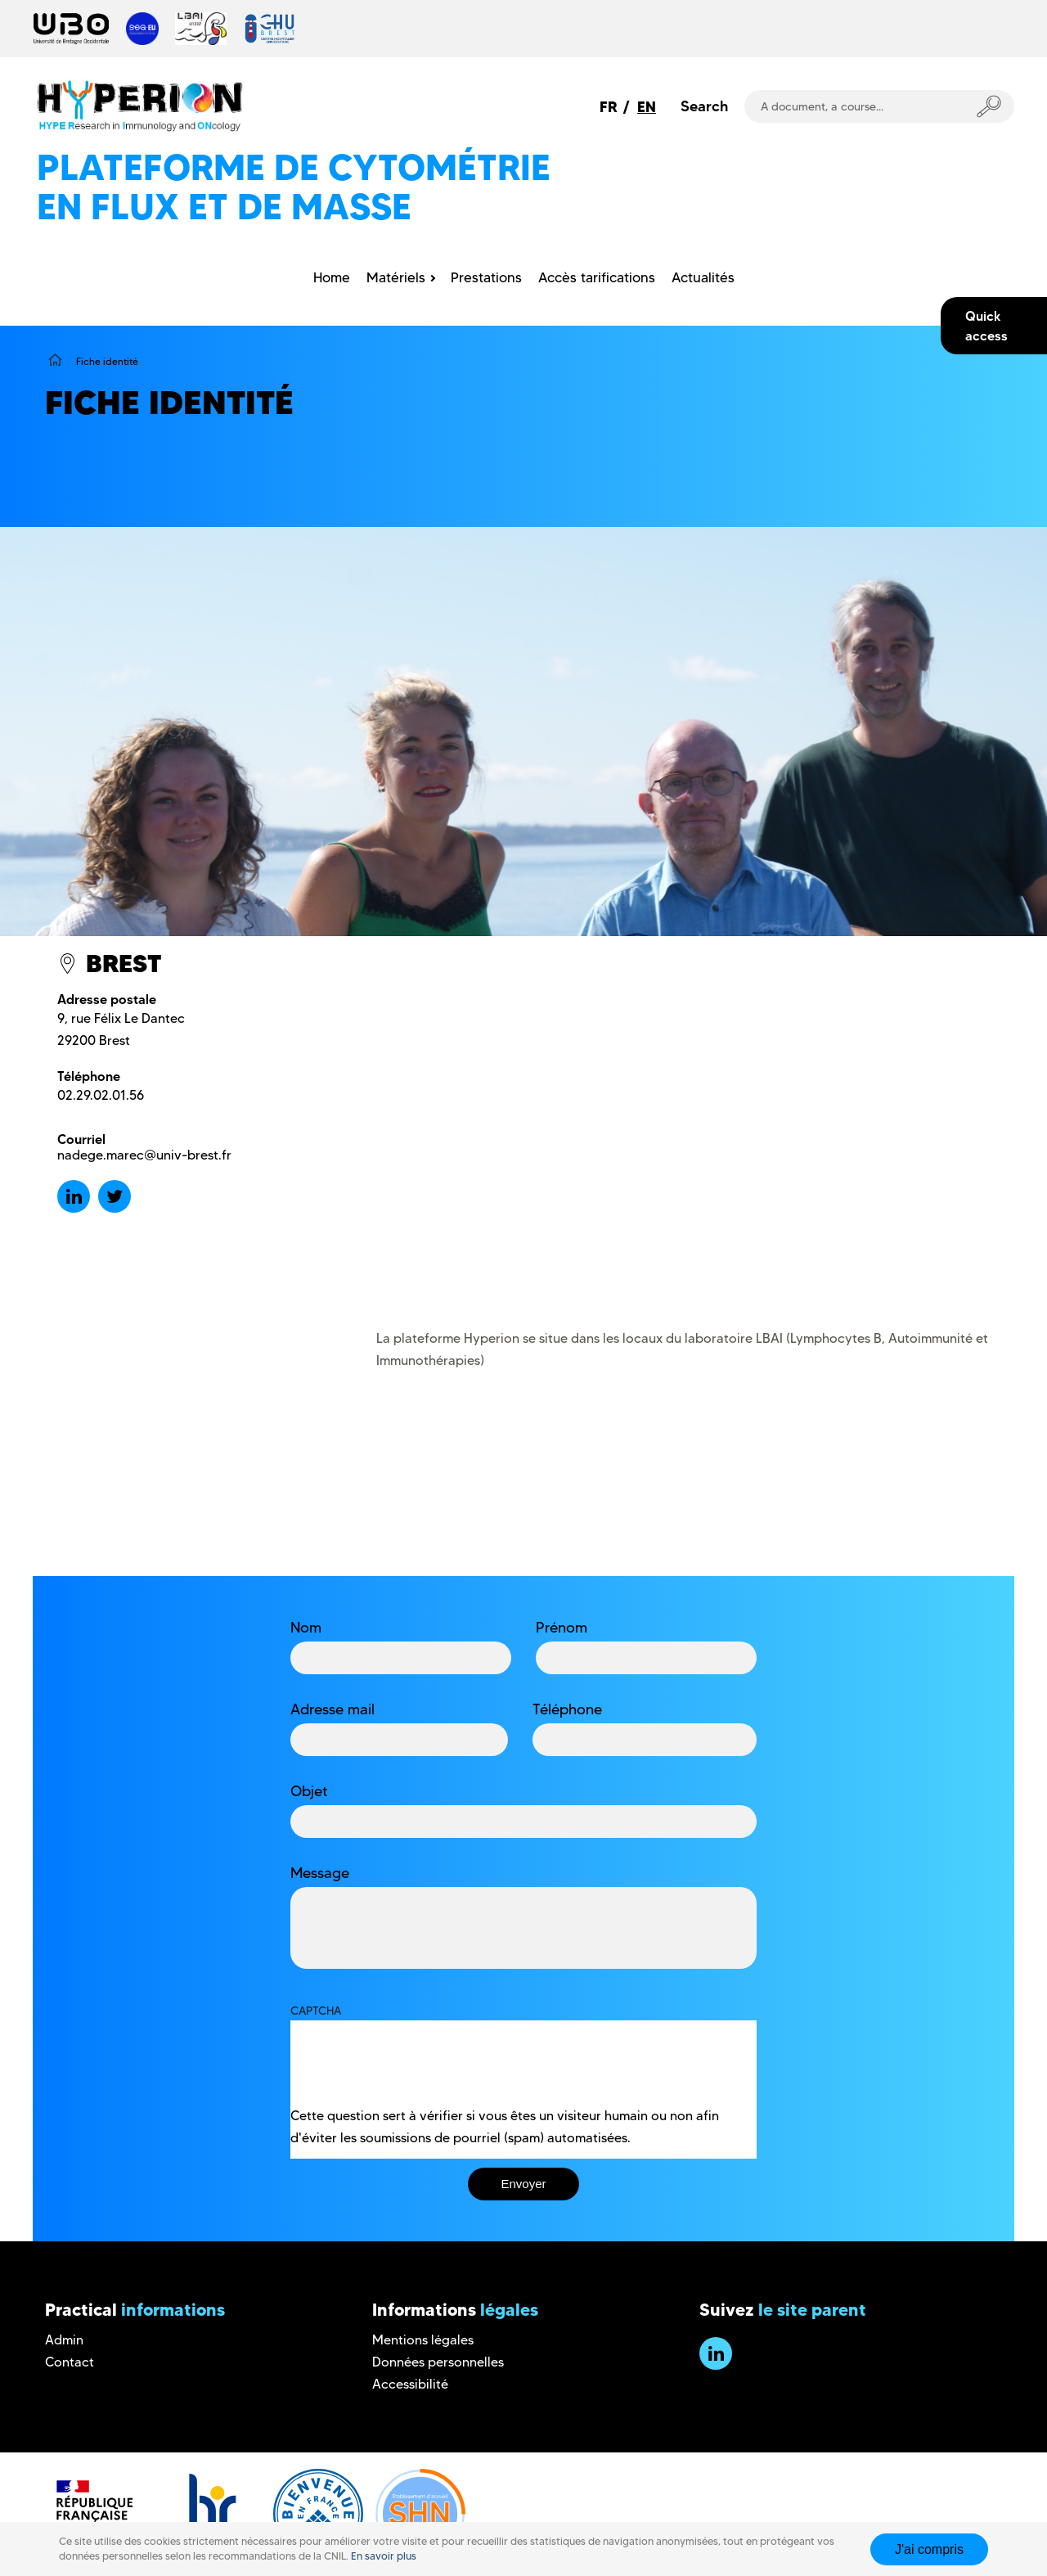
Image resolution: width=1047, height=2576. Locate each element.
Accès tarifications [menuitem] (596, 277)
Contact (69, 2362)
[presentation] (414, 2073)
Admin (64, 2340)
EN (646, 106)
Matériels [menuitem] (395, 277)
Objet (309, 1791)
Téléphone (567, 1709)
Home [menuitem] (331, 277)
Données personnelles (438, 2362)
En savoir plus (383, 2556)
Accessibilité (410, 2384)
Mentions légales (423, 2340)
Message (319, 1873)
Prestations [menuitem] (486, 277)
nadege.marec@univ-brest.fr (144, 1155)
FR (609, 106)
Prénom (561, 1628)
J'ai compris (929, 2549)
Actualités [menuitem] (703, 277)
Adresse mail (332, 1709)
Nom (305, 1628)
